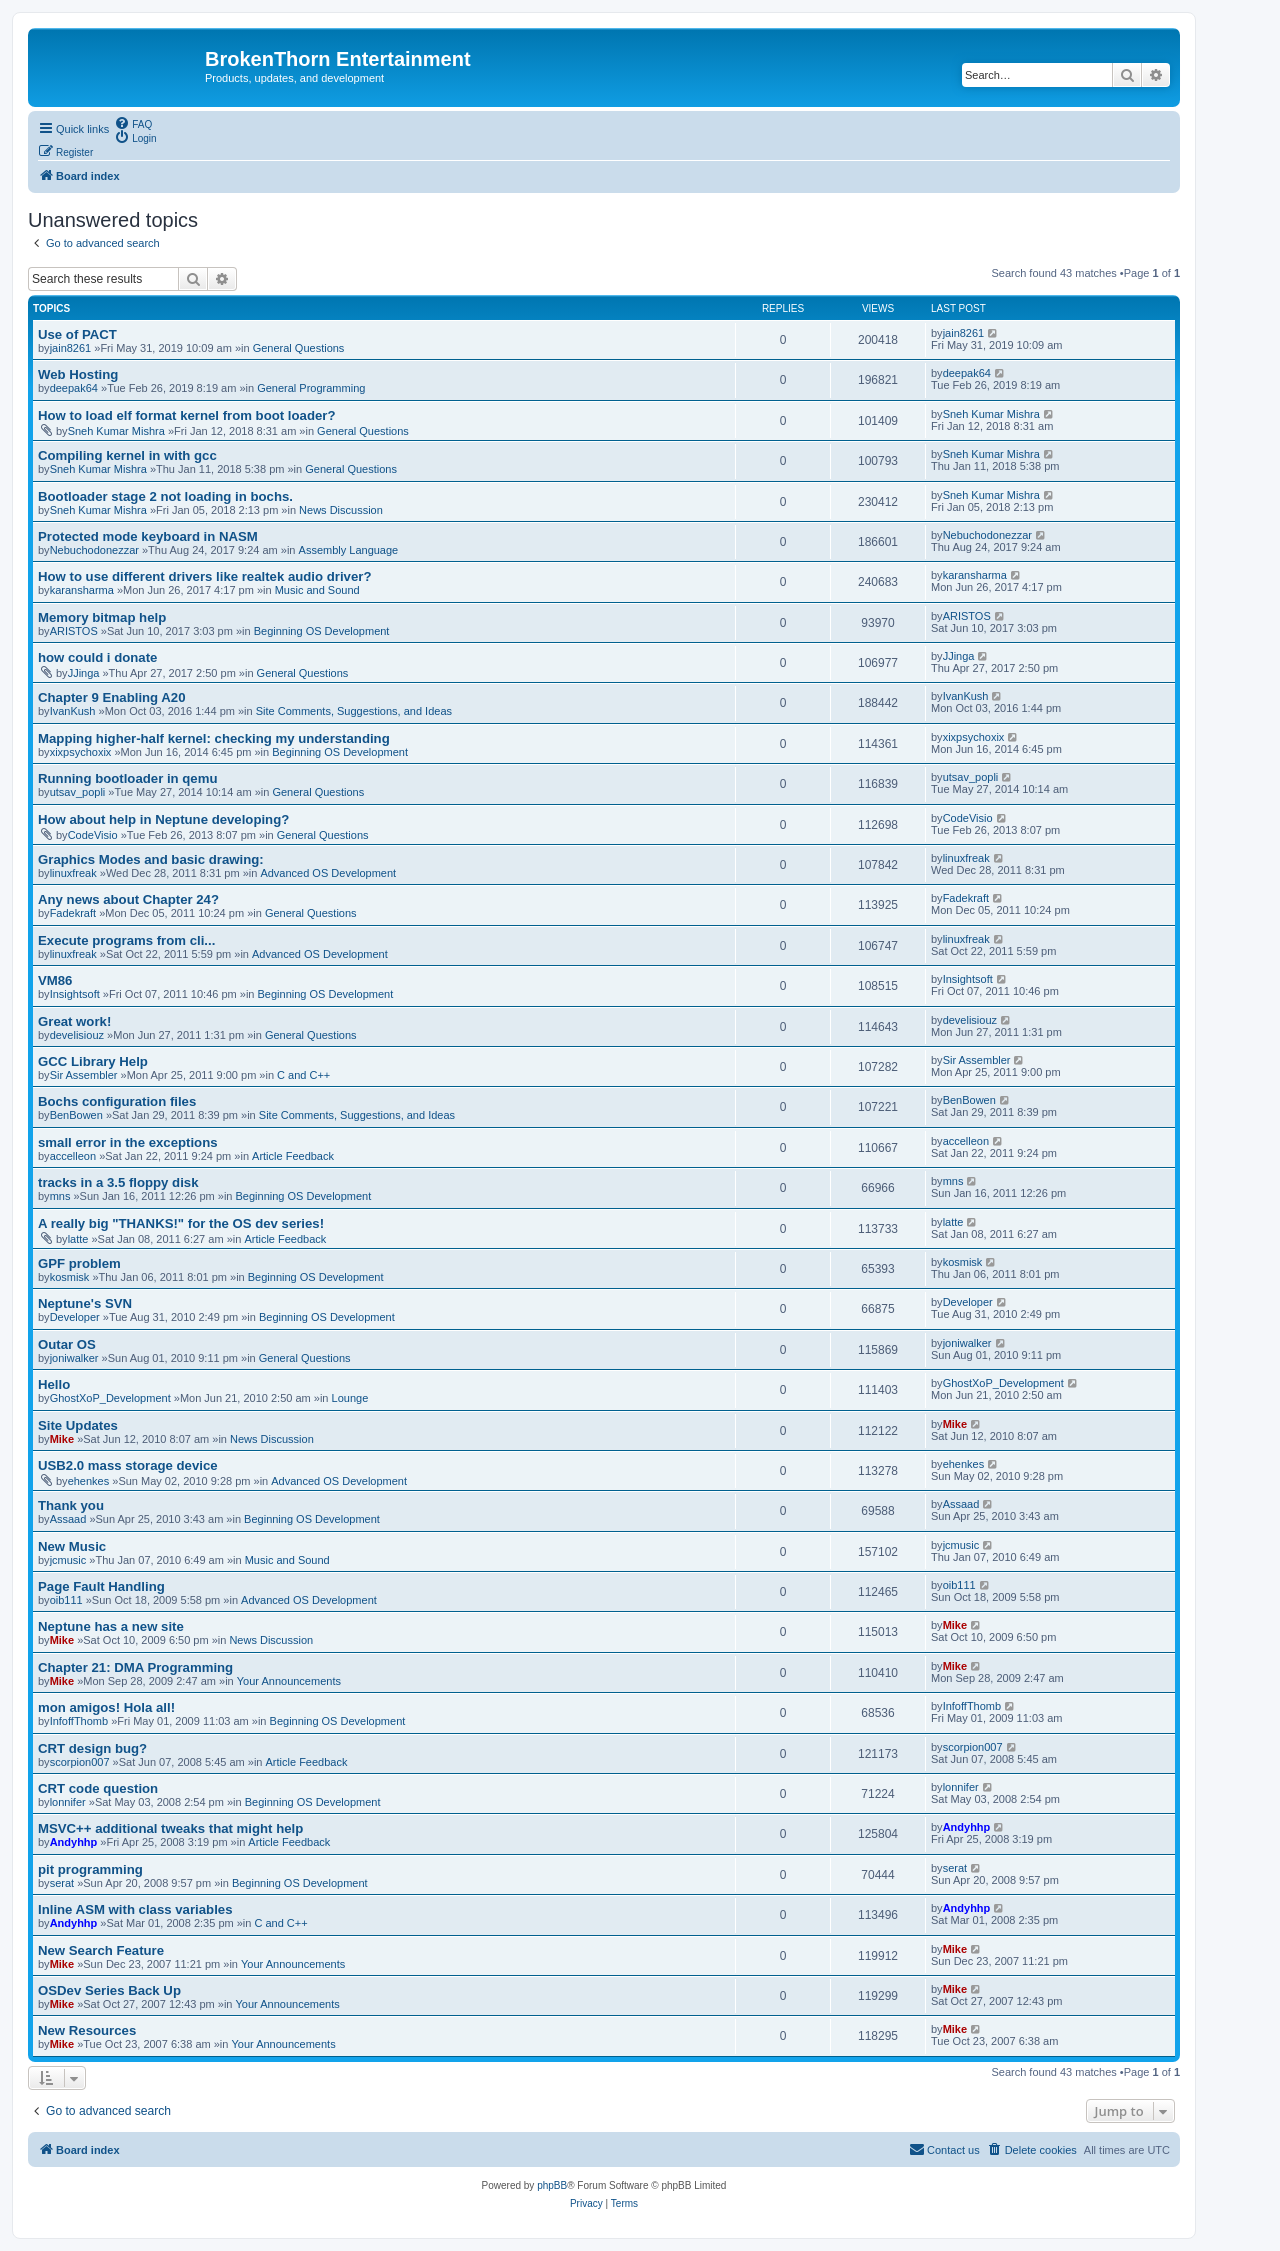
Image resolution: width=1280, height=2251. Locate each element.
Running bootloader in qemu (127, 778)
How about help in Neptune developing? (163, 819)
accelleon (73, 1156)
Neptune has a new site (111, 1626)
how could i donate (97, 657)
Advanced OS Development (328, 873)
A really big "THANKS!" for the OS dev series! (181, 1223)
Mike (62, 1439)
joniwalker (74, 1358)
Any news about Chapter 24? (128, 899)
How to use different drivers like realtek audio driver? (204, 576)
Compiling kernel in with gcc (127, 455)
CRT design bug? (92, 1748)
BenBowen (76, 1115)
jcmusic (68, 1560)
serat (62, 1883)
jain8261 (71, 348)
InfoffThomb (79, 1721)
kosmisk (70, 1277)
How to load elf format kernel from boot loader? (186, 415)
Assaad (68, 1519)
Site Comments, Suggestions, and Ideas (354, 711)
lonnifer (68, 1802)
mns (60, 1196)
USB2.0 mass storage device (128, 1465)
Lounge (350, 1398)
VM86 (55, 980)
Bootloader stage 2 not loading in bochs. (165, 496)
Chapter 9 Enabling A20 (112, 697)
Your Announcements (289, 1681)
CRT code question (98, 1788)
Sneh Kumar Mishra (116, 431)
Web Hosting (78, 374)
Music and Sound (317, 590)
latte (78, 1239)
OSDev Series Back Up (109, 1990)
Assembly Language (349, 550)
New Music (72, 1546)
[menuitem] (133, 123)
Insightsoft (75, 994)
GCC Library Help (93, 1061)
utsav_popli (78, 792)
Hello (54, 1384)
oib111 (66, 1600)
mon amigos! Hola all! (106, 1707)
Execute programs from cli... (126, 940)
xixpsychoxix (81, 752)
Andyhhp (74, 1842)
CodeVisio (93, 835)
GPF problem (79, 1263)
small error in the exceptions (128, 1142)
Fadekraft (73, 913)
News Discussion (341, 510)
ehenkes (89, 1481)
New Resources (87, 2030)
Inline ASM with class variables (135, 1909)
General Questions (299, 348)
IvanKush (73, 711)
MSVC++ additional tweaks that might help (170, 1828)
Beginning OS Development (322, 631)
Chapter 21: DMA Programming (135, 1667)
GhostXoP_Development (110, 1398)
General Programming (311, 388)
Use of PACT (77, 334)
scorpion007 (80, 1762)
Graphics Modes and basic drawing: (151, 859)
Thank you (71, 1505)
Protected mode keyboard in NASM (148, 536)
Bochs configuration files (117, 1101)
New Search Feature (101, 1950)
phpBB (552, 2185)
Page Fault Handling (101, 1586)
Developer (75, 1317)
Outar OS (67, 1344)
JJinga (84, 673)
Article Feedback (293, 1156)
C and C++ (303, 1075)
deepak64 (74, 388)
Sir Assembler (84, 1075)
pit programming (90, 1869)
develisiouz (77, 1035)
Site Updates (78, 1425)
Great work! (74, 1021)
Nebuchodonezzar (94, 550)
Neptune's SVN (85, 1303)
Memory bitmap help (102, 617)
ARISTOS (74, 631)
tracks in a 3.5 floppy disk (118, 1182)
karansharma (82, 590)
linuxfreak (73, 873)
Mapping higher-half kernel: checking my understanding (214, 738)
